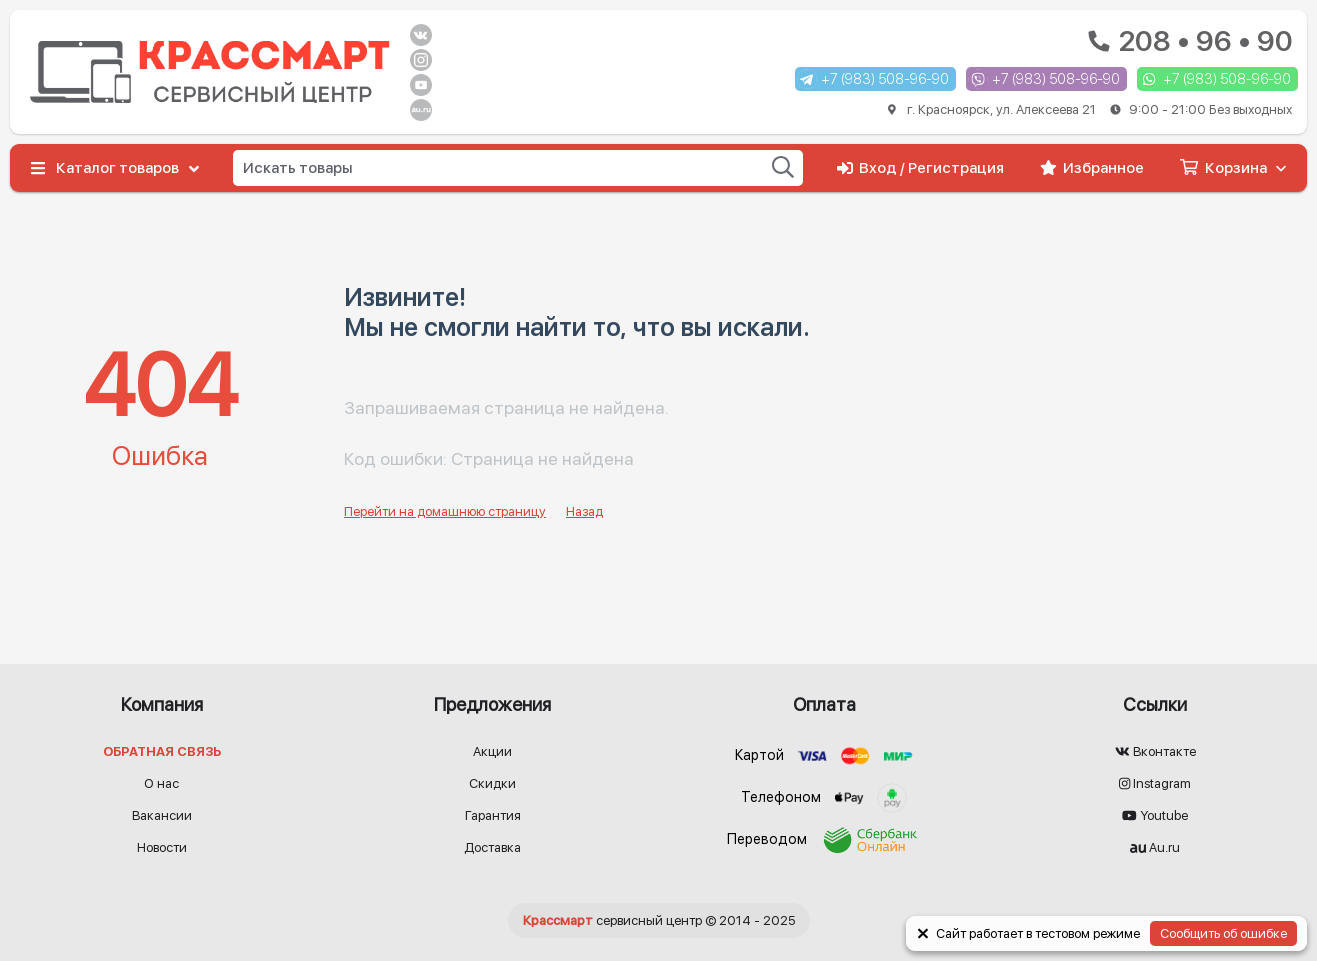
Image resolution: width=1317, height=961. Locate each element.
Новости (162, 847)
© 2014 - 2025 (659, 920)
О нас (161, 783)
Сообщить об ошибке (1223, 933)
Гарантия (493, 815)
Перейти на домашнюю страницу (445, 511)
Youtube (1155, 815)
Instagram (1155, 783)
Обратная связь (162, 751)
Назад (584, 511)
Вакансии (162, 815)
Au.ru (1155, 847)
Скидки (492, 783)
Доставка (492, 847)
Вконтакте (1155, 751)
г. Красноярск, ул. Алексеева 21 (1090, 109)
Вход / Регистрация (920, 168)
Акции (492, 751)
